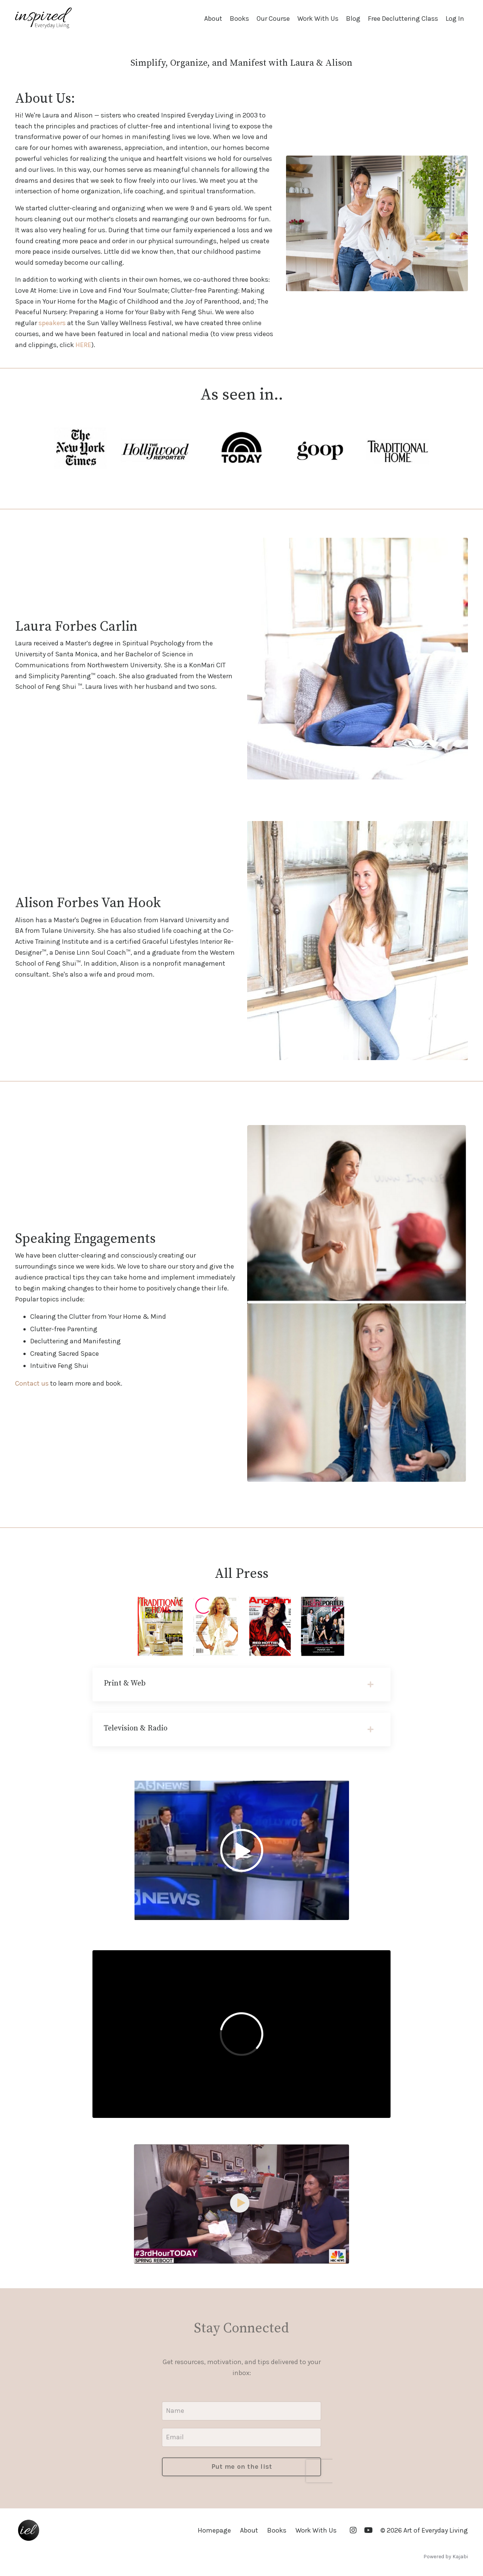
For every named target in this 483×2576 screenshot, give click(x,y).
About (213, 18)
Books (239, 18)
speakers (52, 323)
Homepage (214, 2530)
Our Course (273, 18)
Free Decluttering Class (403, 18)
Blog (353, 18)
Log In (455, 18)
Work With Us (317, 18)
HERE (83, 345)
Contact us (32, 1383)
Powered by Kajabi (445, 2556)
